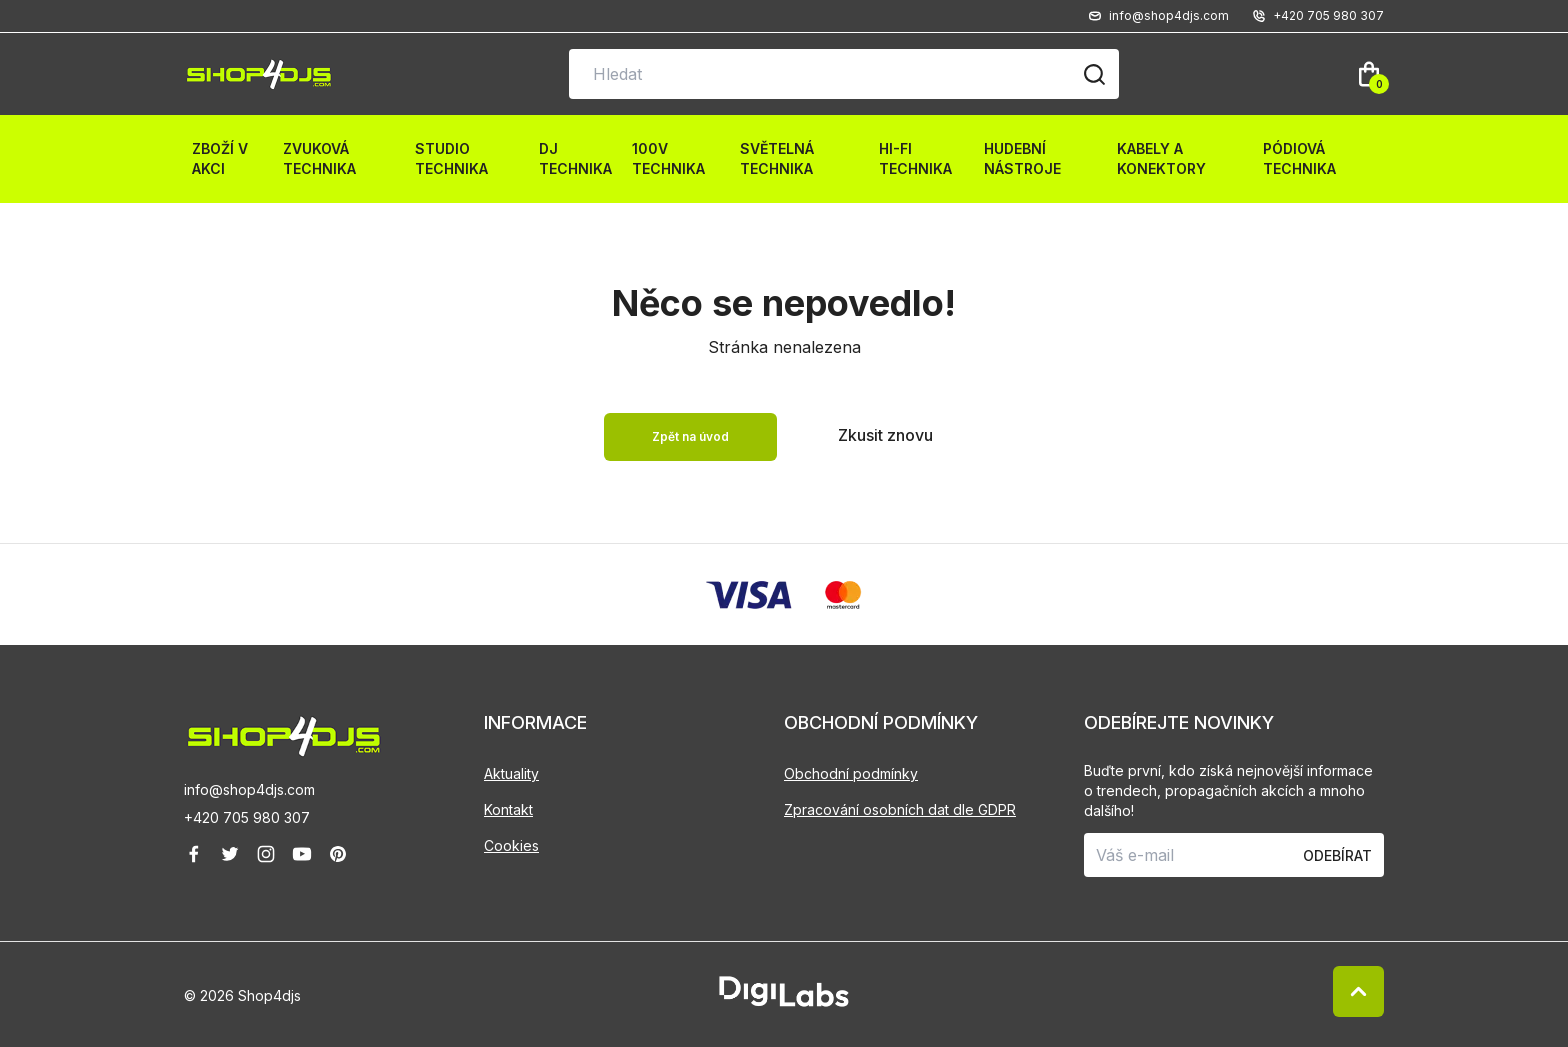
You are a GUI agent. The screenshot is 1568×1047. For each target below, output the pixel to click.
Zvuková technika (319, 158)
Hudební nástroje (1022, 158)
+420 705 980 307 (247, 817)
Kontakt (508, 809)
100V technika (668, 158)
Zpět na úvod (690, 436)
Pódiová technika (1299, 158)
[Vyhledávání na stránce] (844, 74)
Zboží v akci (220, 158)
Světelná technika (777, 158)
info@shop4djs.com (249, 789)
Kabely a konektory (1161, 158)
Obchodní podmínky (851, 773)
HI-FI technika (915, 158)
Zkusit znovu (885, 435)
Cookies (511, 845)
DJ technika (575, 158)
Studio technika (451, 158)
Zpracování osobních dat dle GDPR (900, 809)
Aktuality (511, 773)
